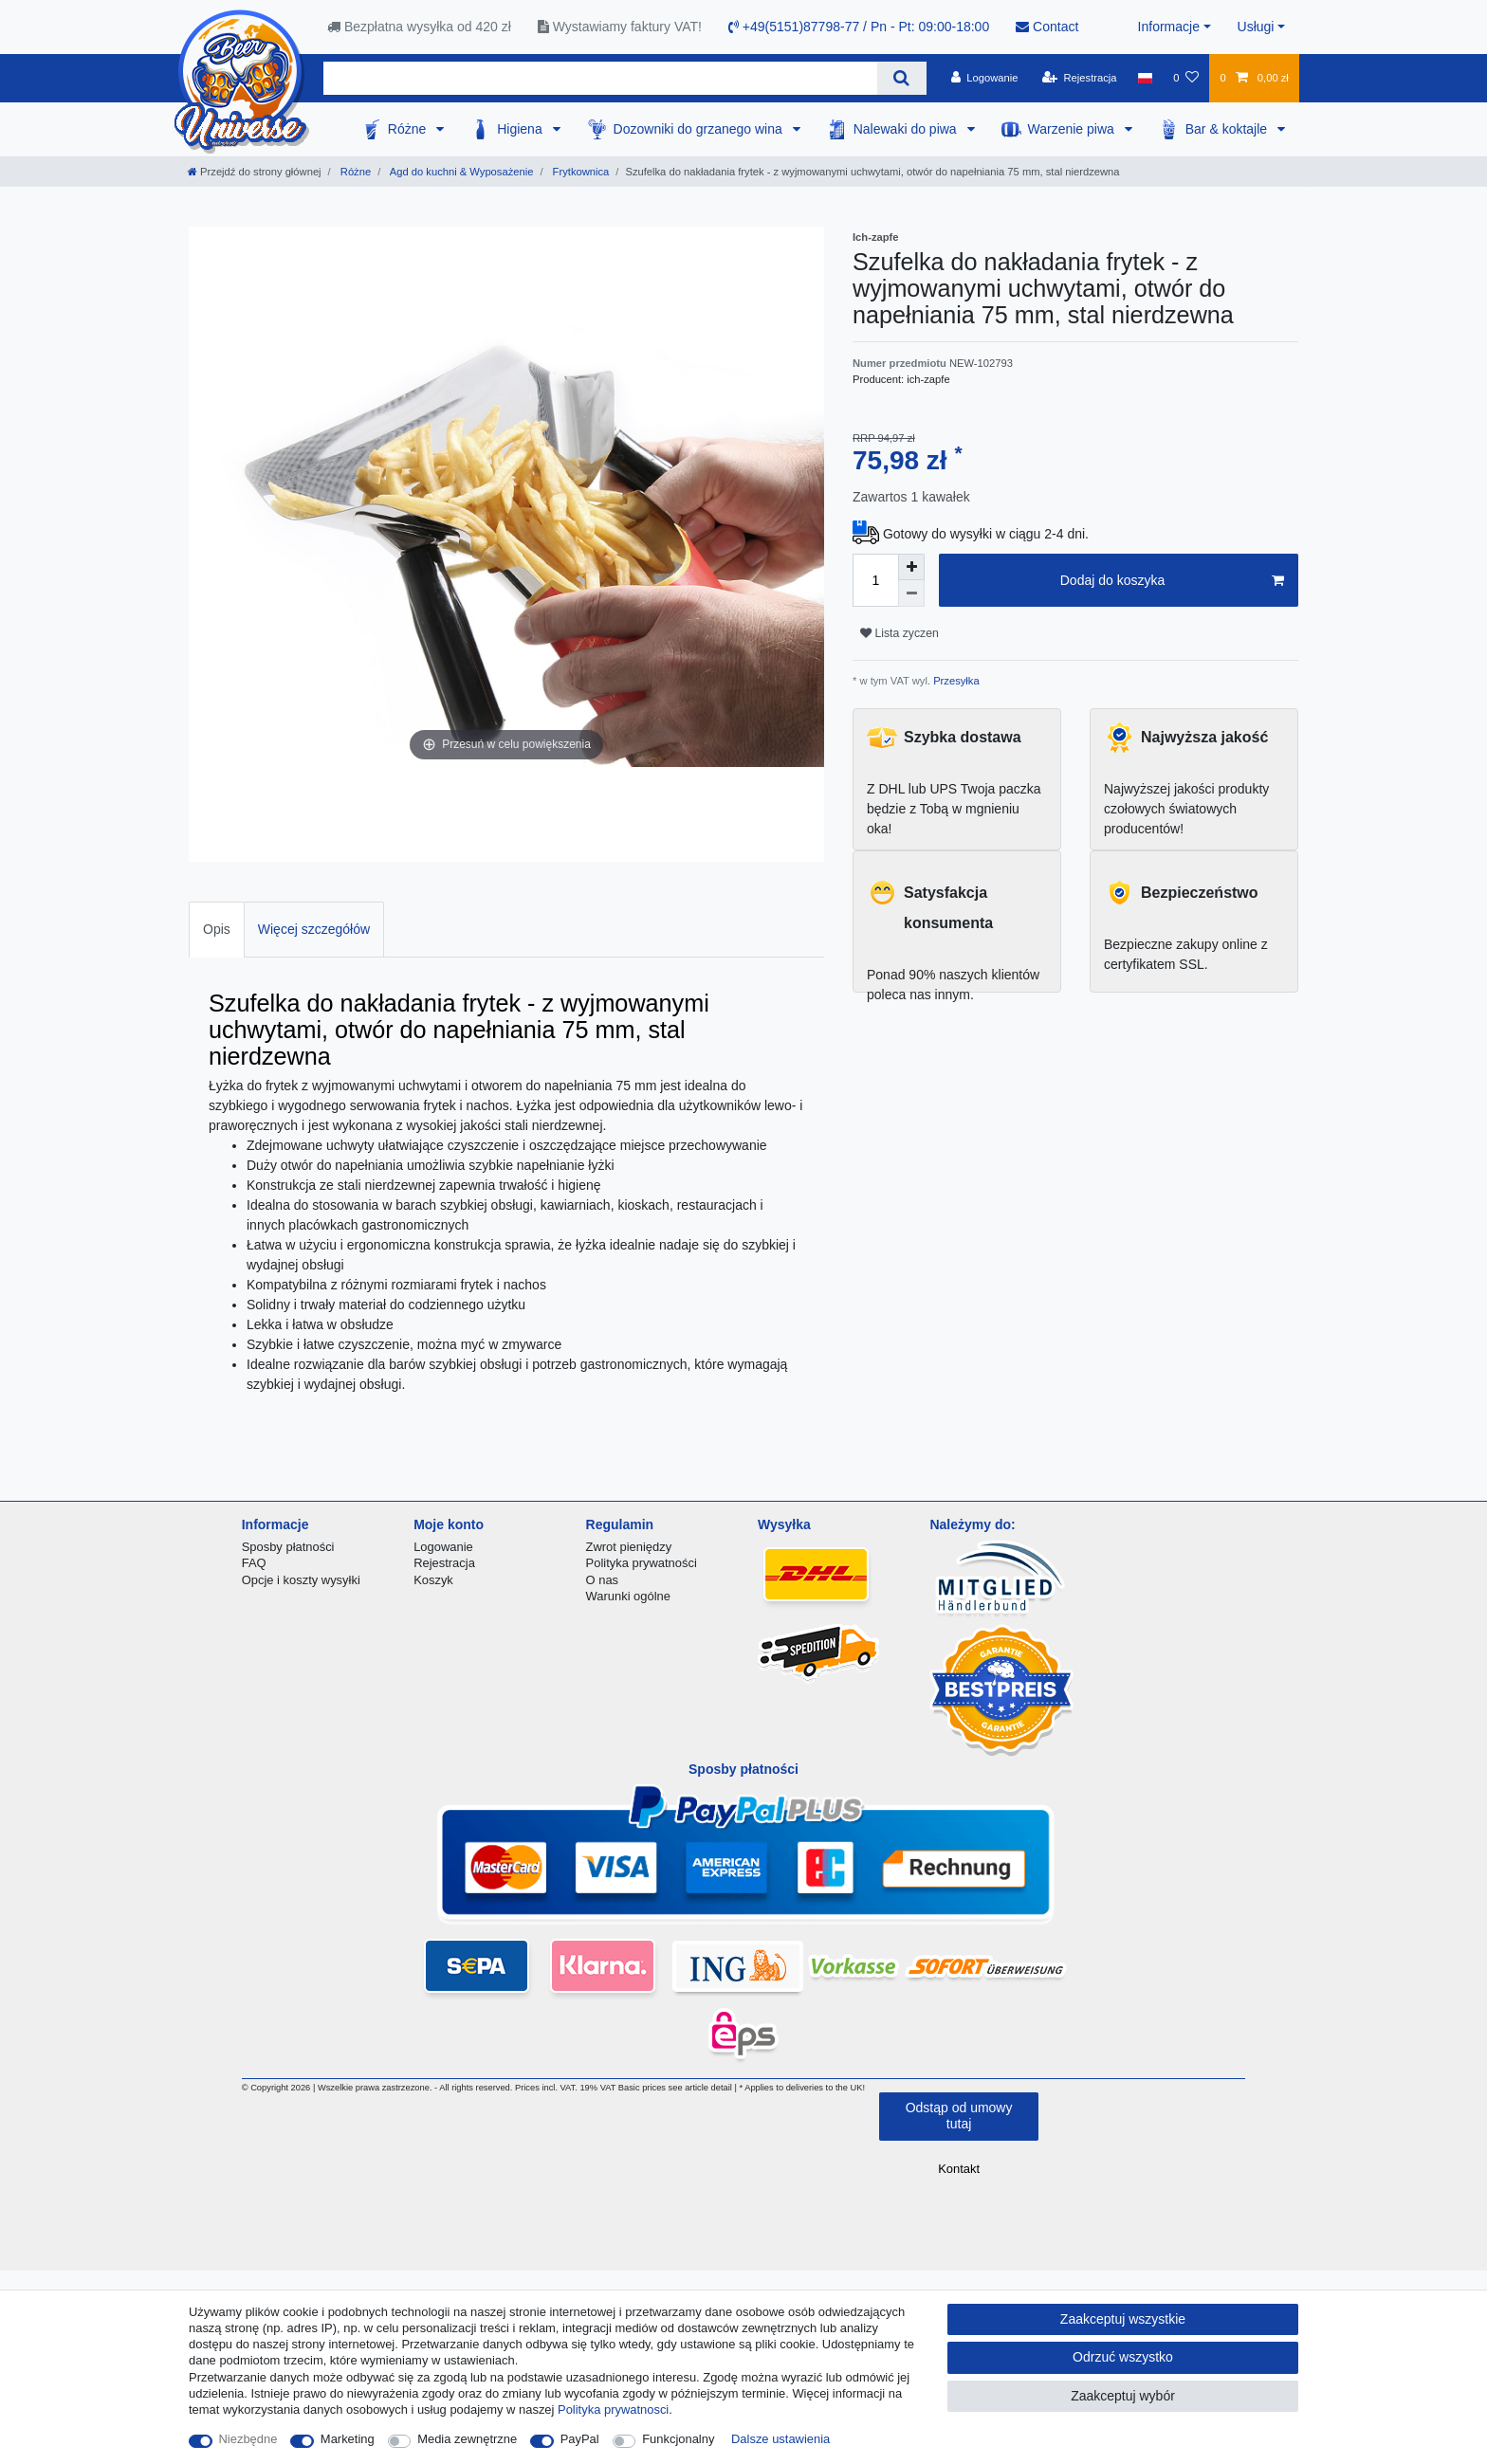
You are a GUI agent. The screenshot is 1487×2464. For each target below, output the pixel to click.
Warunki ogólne (628, 1596)
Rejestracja (444, 1563)
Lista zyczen (899, 633)
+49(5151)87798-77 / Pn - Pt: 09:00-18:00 (858, 26)
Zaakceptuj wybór (1123, 2395)
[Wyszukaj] (901, 78)
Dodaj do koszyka (1172, 581)
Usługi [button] (1256, 26)
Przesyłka (955, 680)
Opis (216, 929)
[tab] (217, 930)
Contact (1047, 26)
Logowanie (443, 1547)
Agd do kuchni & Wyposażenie (460, 171)
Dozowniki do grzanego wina (700, 129)
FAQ (254, 1563)
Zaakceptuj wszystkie (1122, 2319)
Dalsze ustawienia (780, 2439)
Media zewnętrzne (467, 2439)
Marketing (348, 2439)
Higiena (521, 129)
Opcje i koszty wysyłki (301, 1580)
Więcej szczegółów (314, 929)
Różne (409, 129)
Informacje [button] (1169, 26)
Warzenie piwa (1073, 129)
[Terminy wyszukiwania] (600, 78)
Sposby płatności (288, 1547)
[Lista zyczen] (1186, 77)
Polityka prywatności (641, 1563)
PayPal (579, 2439)
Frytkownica (580, 171)
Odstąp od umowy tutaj (959, 2116)
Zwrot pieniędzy (629, 1547)
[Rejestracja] (1080, 77)
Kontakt (959, 2169)
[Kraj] (1145, 77)
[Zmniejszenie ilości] (911, 593)
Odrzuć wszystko (1123, 2356)
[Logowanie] (985, 77)
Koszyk (433, 1580)
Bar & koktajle (1228, 129)
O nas (602, 1580)
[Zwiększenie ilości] (911, 567)
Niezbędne (248, 2439)
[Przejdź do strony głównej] (254, 171)
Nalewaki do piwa (907, 129)
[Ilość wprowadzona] (875, 580)
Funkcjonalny (678, 2439)
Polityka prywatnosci (613, 2409)
